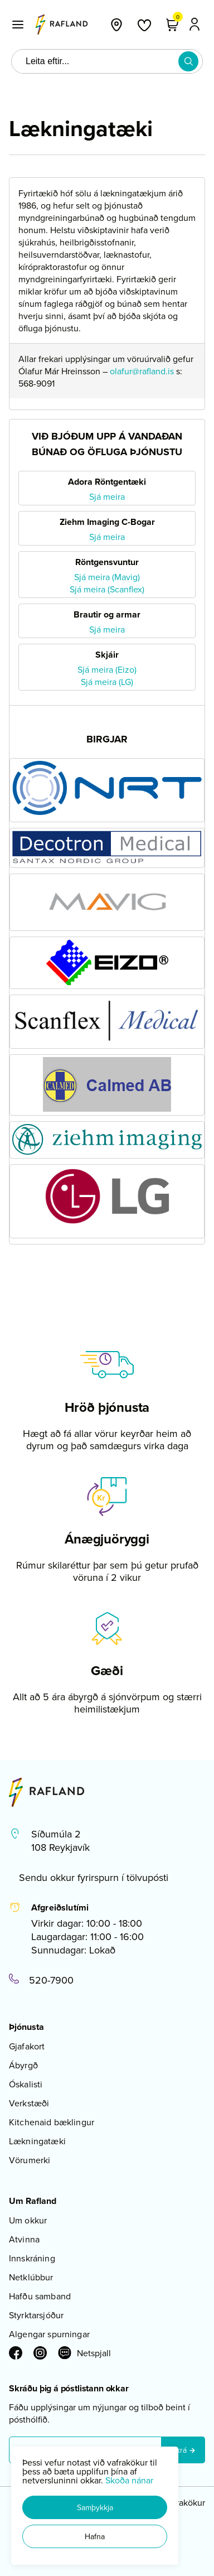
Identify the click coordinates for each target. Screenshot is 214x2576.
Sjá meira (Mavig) (107, 577)
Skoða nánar (129, 2480)
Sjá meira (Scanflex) (107, 589)
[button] (94, 2507)
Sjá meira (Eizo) (107, 669)
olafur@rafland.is (142, 371)
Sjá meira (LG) (107, 682)
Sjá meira (107, 496)
